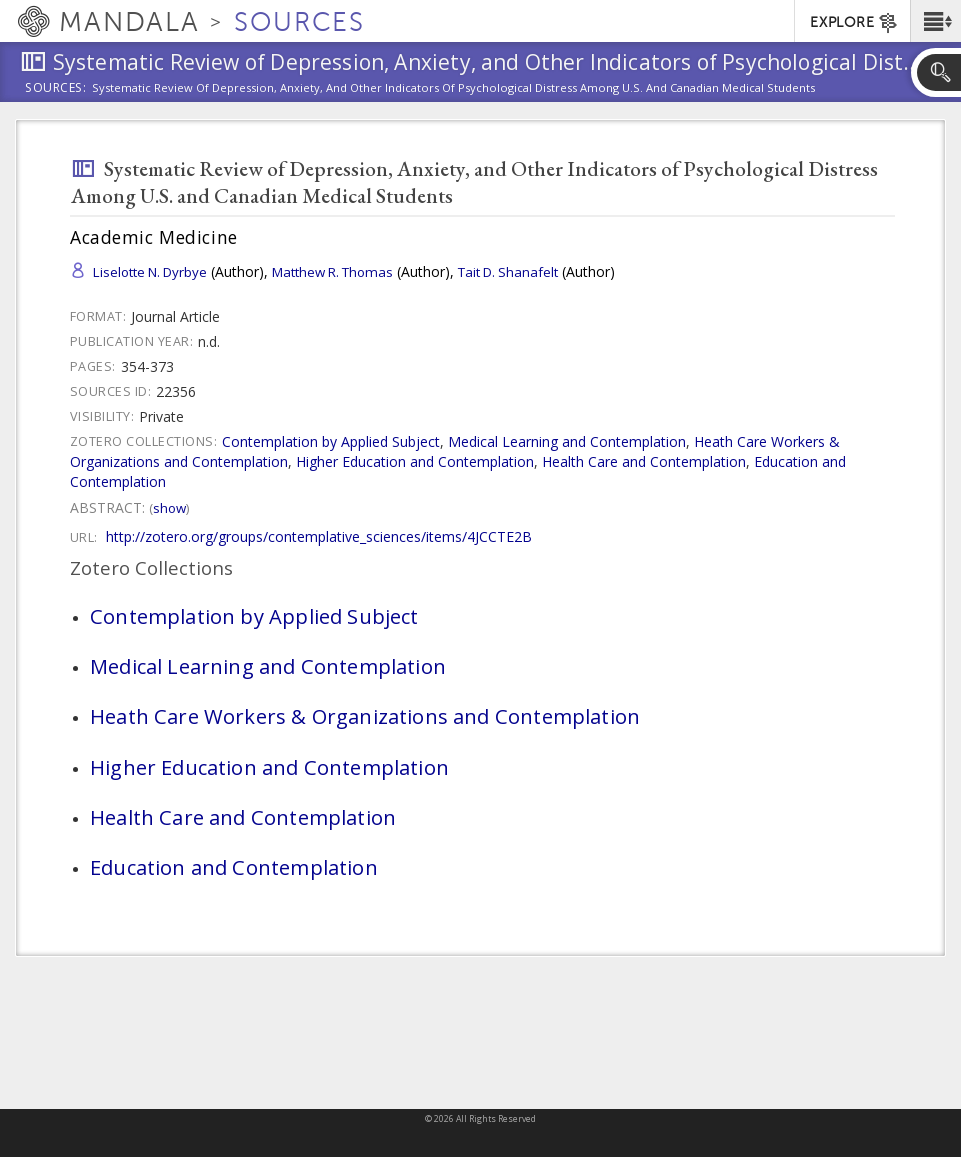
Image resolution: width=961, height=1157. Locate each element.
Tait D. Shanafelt (508, 272)
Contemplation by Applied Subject (331, 441)
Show (169, 508)
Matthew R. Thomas (332, 272)
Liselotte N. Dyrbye (150, 272)
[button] (935, 21)
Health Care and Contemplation (644, 461)
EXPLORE (854, 23)
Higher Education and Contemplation (415, 461)
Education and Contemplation (234, 867)
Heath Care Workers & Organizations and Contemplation (365, 716)
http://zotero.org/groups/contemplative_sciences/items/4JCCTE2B (319, 536)
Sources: (56, 89)
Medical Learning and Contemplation (567, 441)
